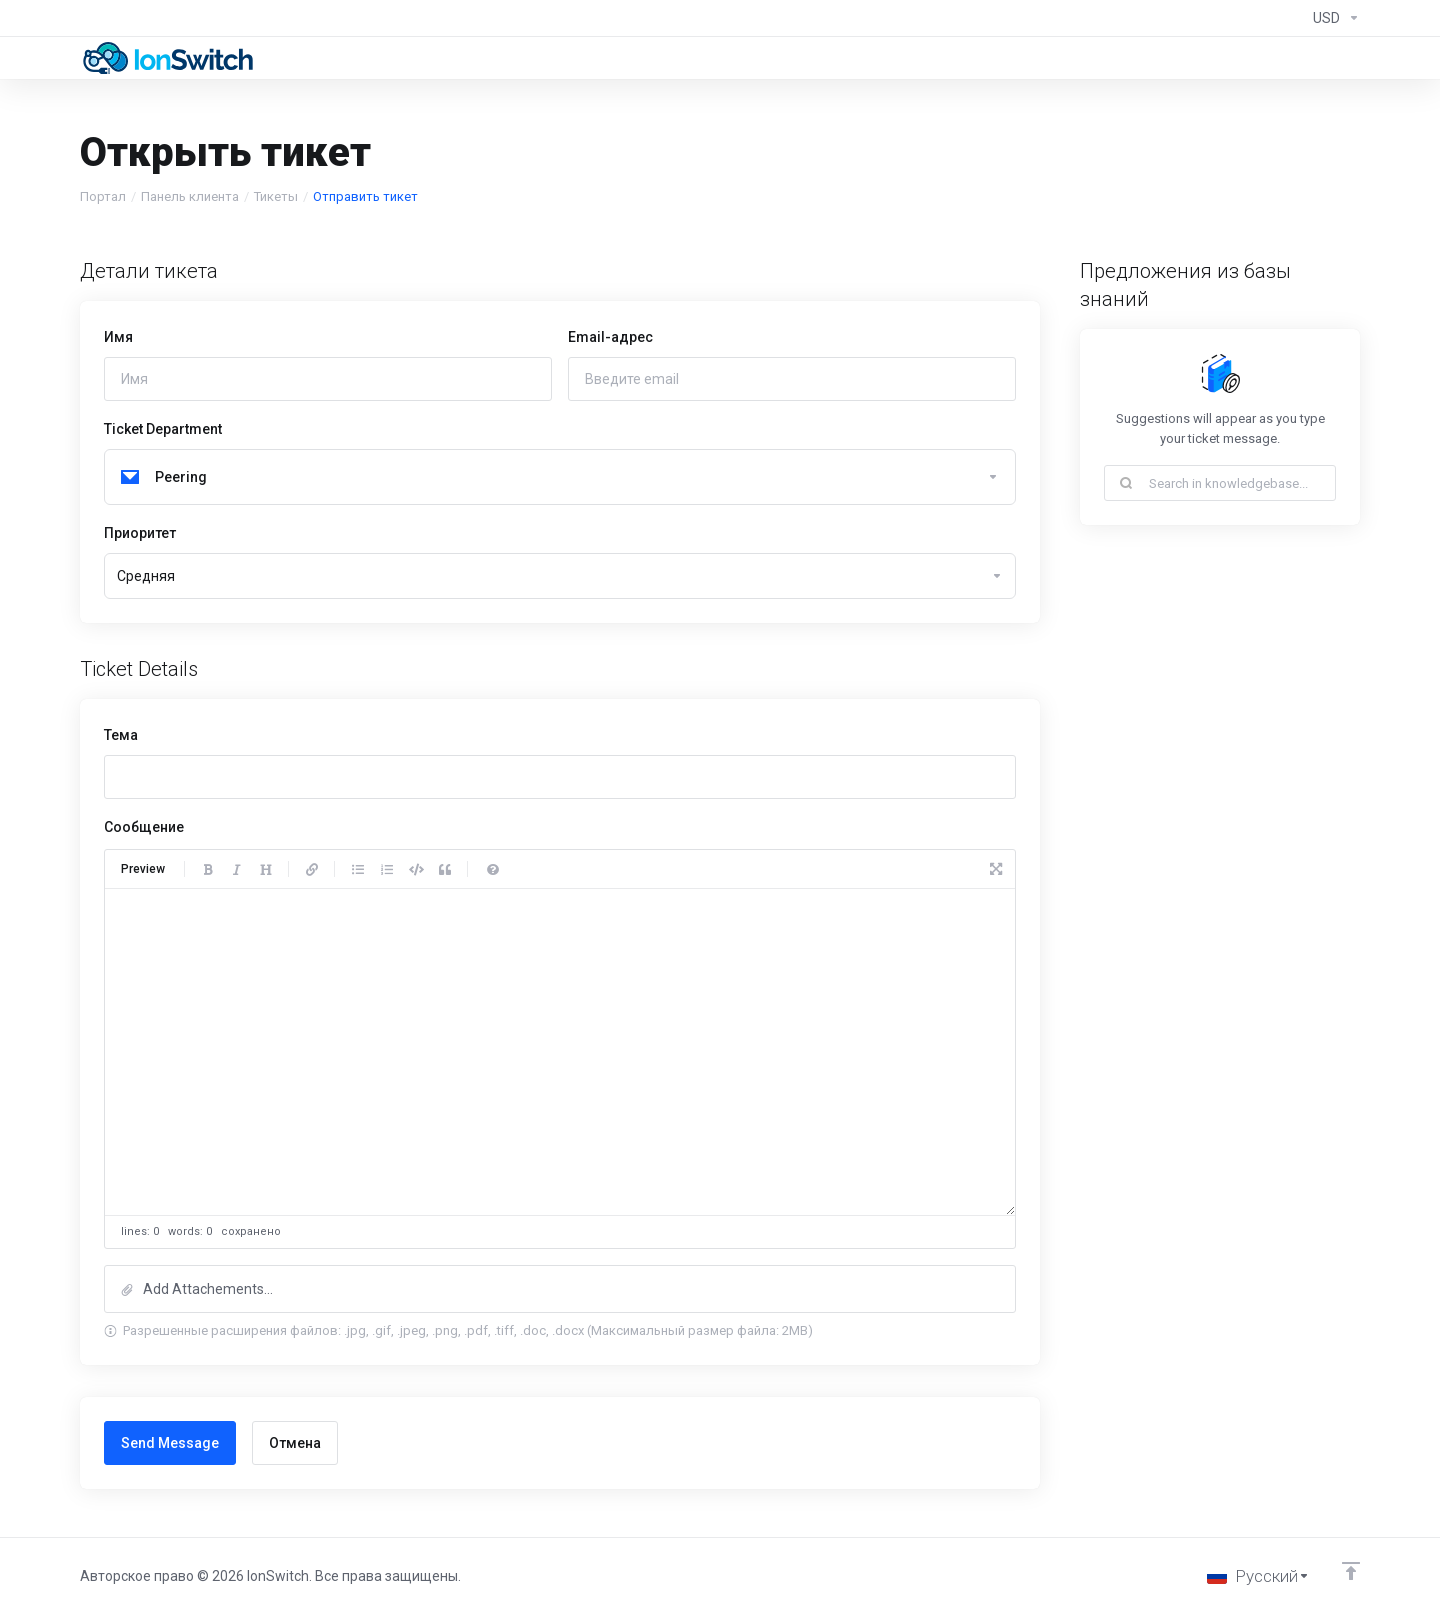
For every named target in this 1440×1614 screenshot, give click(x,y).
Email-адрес (610, 337)
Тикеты (276, 196)
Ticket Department (163, 429)
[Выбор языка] (1258, 1576)
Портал (103, 196)
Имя (118, 337)
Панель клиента (190, 196)
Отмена (295, 1443)
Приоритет (140, 533)
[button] (560, 1289)
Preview (143, 869)
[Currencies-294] (1332, 18)
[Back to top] (1351, 1571)
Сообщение (144, 827)
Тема (121, 735)
